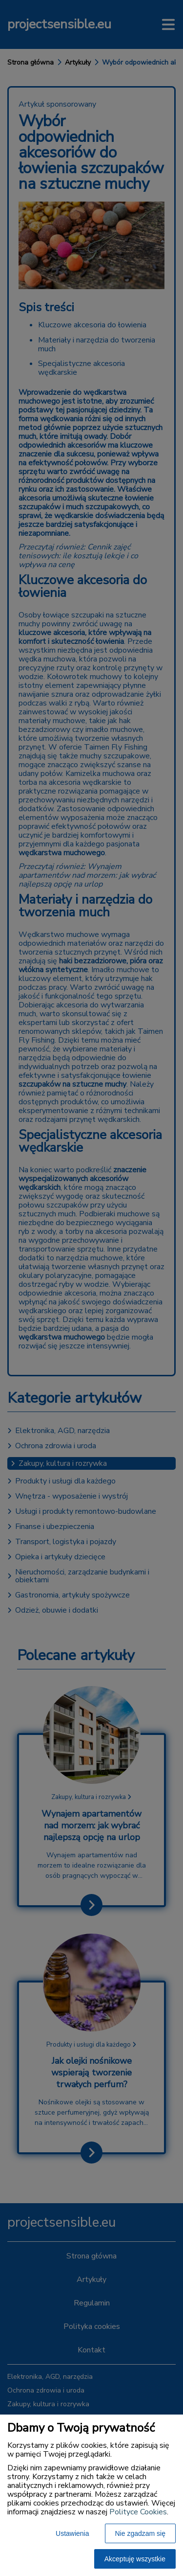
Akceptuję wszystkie (134, 2559)
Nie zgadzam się (140, 2533)
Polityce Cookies (138, 2512)
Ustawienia (72, 2533)
